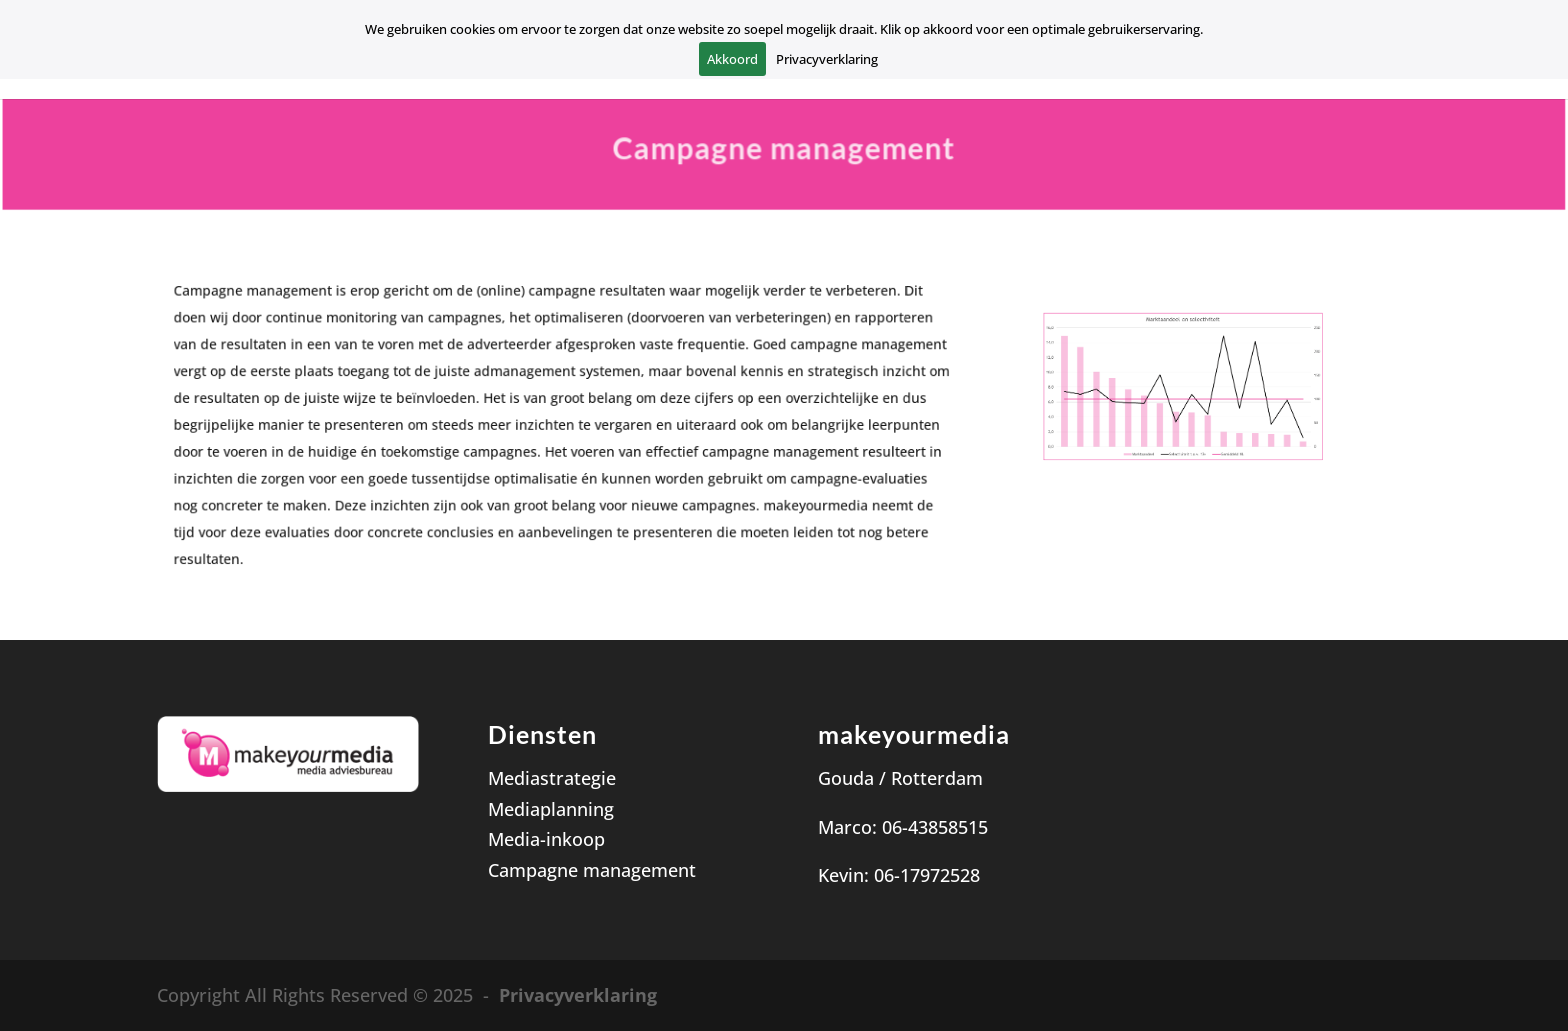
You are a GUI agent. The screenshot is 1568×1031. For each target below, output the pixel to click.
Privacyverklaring (578, 995)
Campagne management (592, 870)
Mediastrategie (552, 778)
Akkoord (732, 59)
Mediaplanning (551, 809)
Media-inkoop (546, 839)
